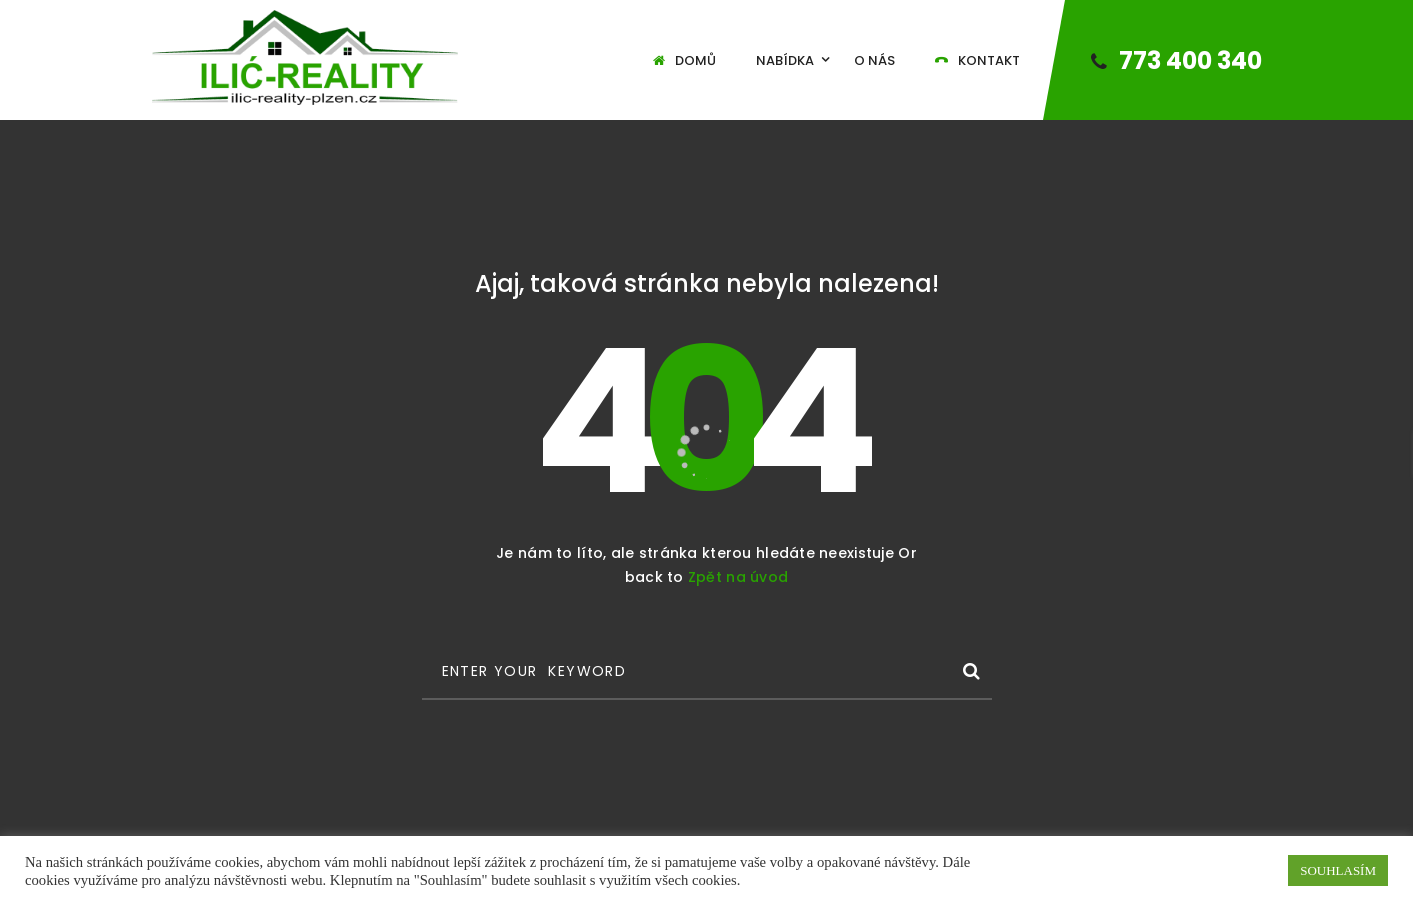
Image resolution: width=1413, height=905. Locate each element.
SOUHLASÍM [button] (1338, 870)
